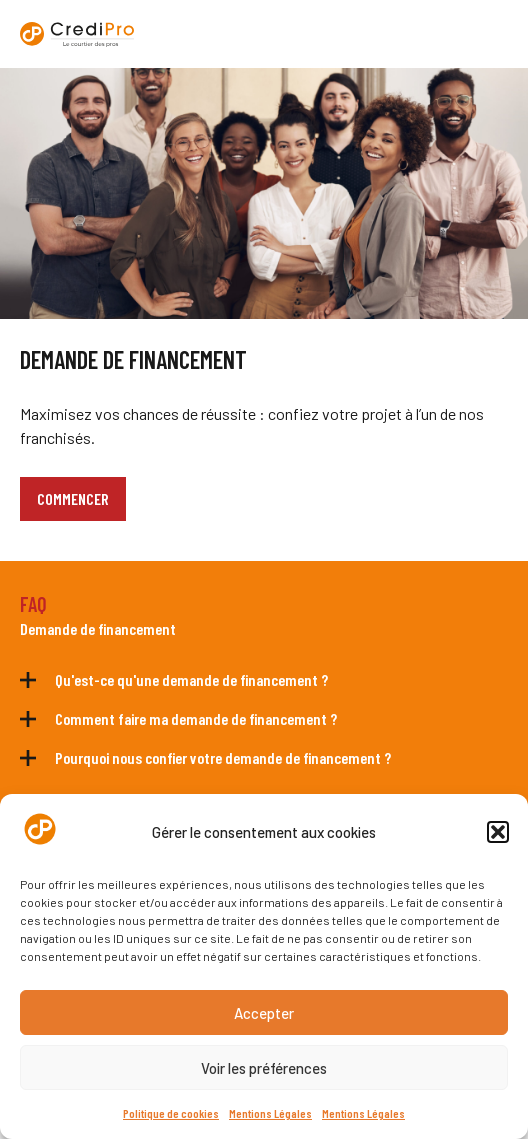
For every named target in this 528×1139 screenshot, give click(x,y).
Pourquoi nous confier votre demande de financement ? (223, 757)
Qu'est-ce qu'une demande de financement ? (191, 679)
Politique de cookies (171, 1113)
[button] (498, 832)
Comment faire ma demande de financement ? (196, 718)
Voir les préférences (264, 1068)
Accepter (264, 1013)
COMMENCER (73, 498)
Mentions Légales (270, 1113)
